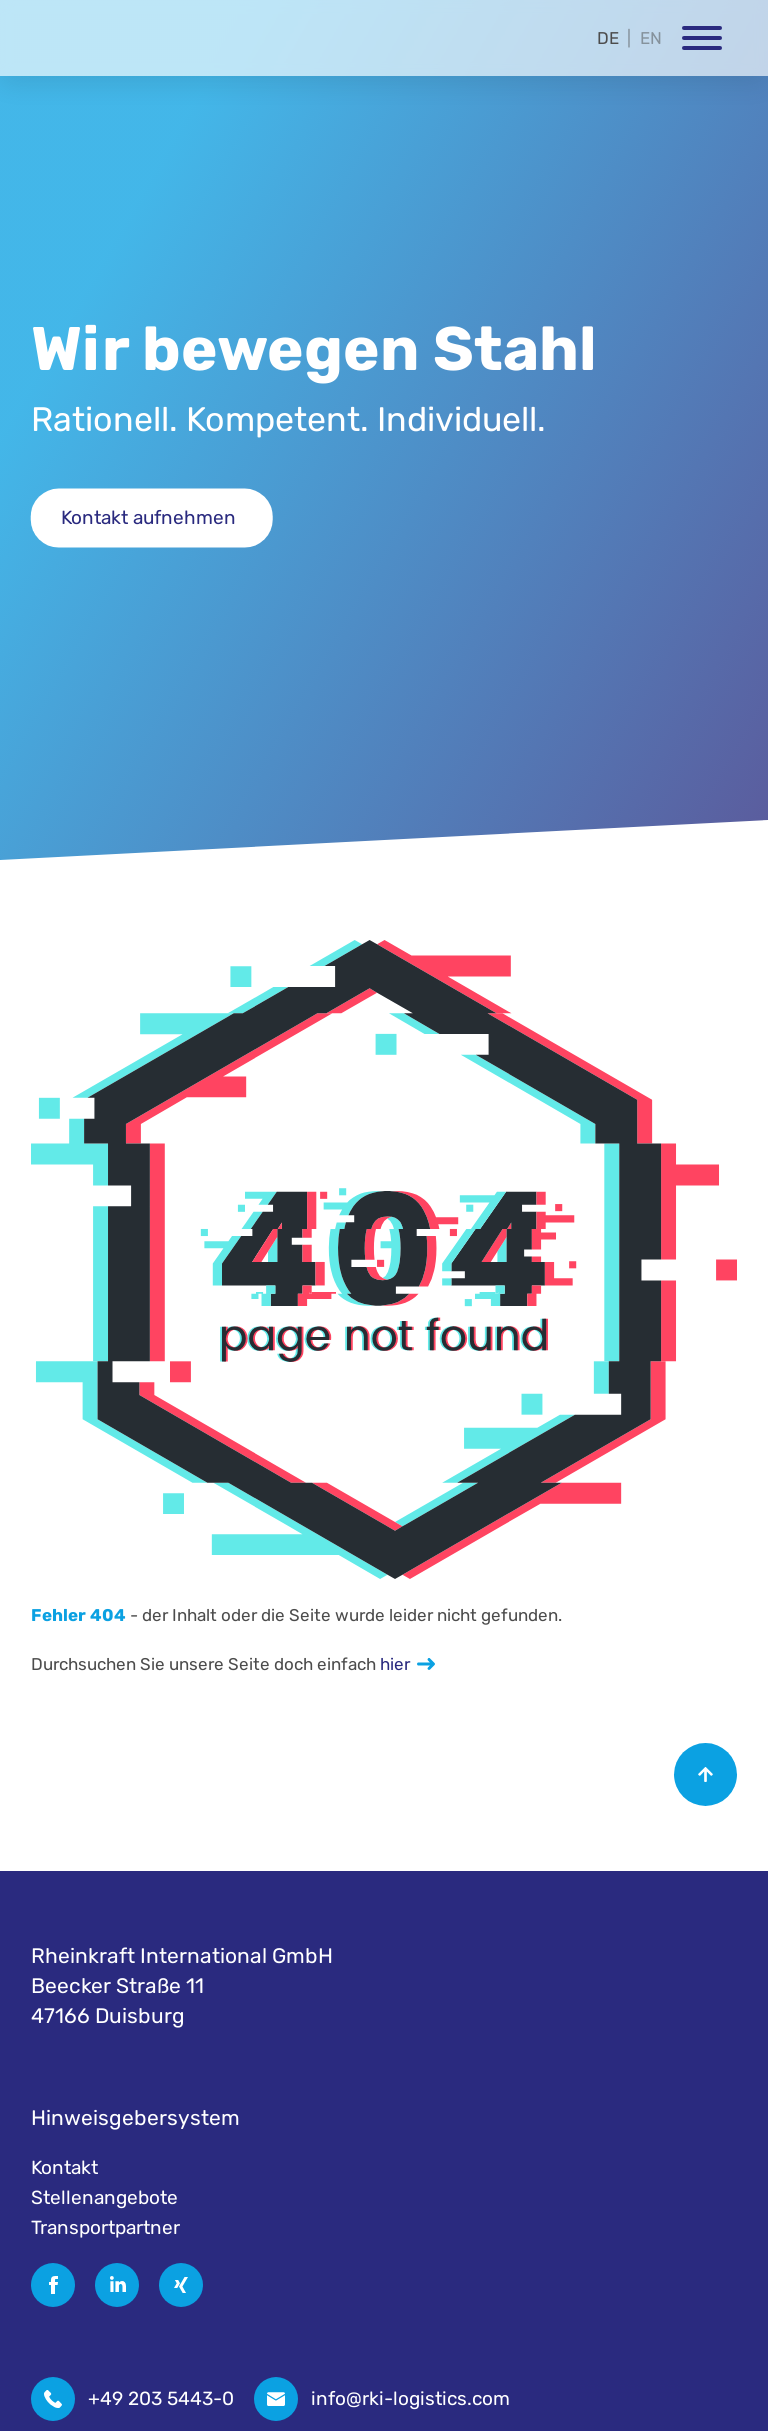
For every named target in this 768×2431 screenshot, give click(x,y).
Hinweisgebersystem (135, 2117)
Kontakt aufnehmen (148, 517)
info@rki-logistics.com (410, 2398)
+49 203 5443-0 (161, 2398)
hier (395, 1664)
